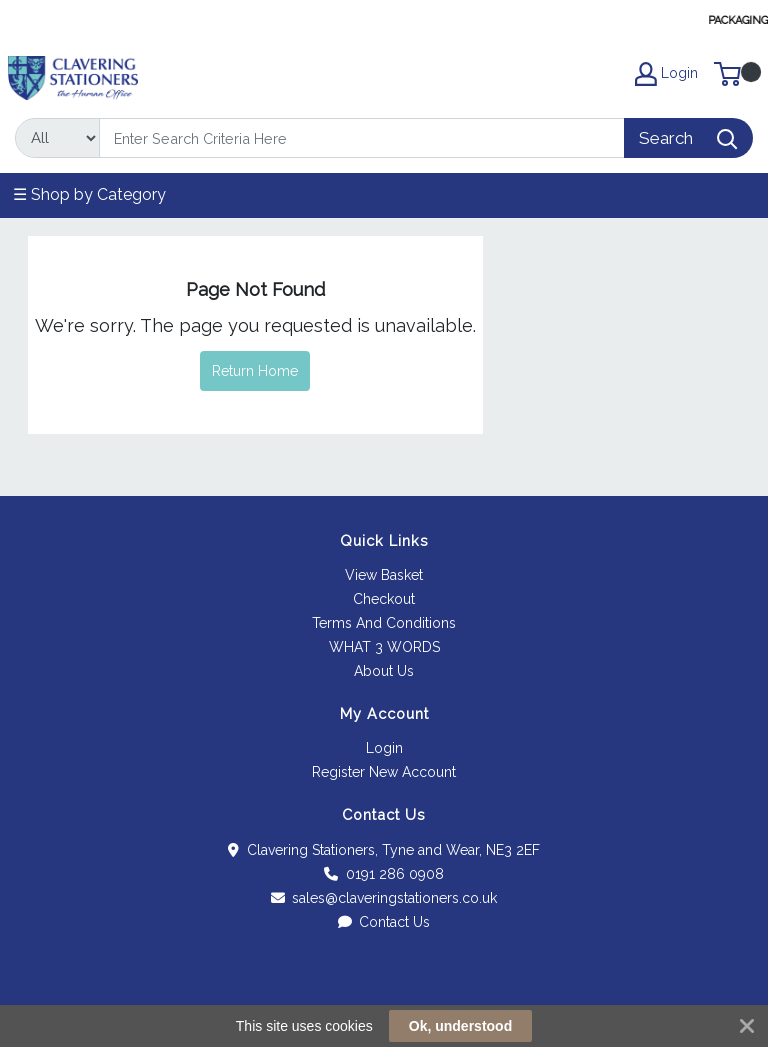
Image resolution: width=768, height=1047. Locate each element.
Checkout (384, 599)
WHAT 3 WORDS (384, 647)
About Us (384, 671)
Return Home (255, 371)
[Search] (362, 138)
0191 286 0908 (384, 874)
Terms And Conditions (384, 623)
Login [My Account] (666, 74)
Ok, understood (460, 1026)
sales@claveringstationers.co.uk (384, 898)
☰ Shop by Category (89, 194)
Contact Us (384, 922)
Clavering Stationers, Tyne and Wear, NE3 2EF (384, 850)
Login (384, 748)
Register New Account (384, 772)
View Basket (384, 575)
